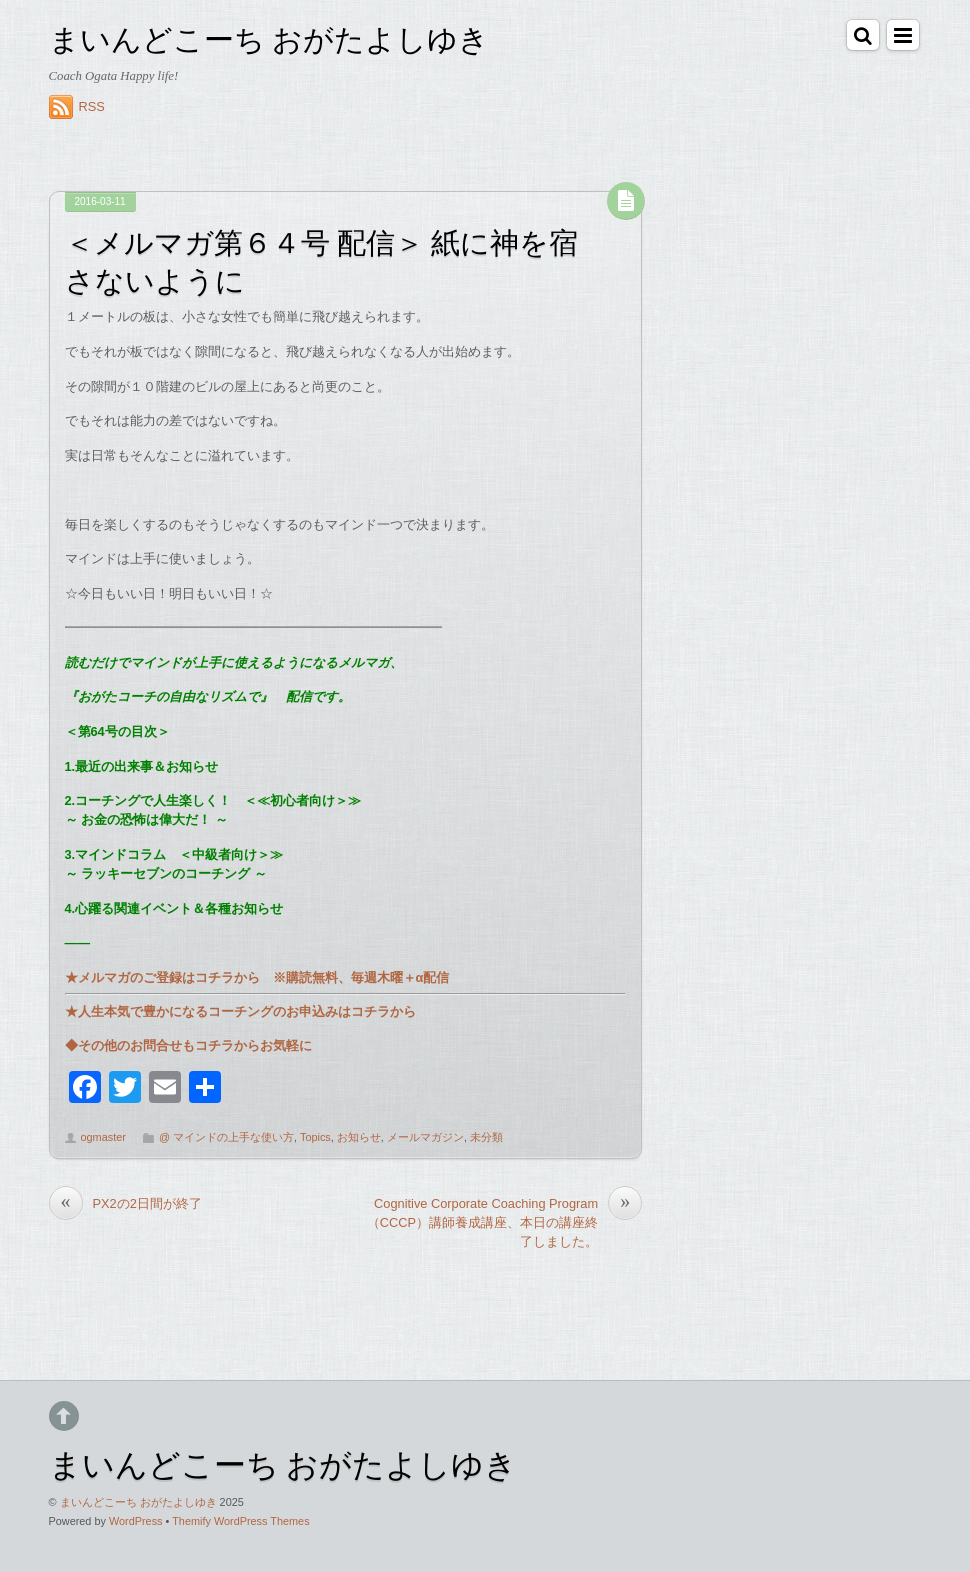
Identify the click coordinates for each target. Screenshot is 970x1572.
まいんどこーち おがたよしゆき (138, 1502)
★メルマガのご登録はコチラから (162, 977)
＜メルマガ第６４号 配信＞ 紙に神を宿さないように (321, 259)
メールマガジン (425, 1137)
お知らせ (359, 1137)
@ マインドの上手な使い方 (226, 1137)
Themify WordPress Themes (240, 1521)
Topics (315, 1137)
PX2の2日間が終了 (125, 1203)
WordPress (136, 1521)
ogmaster (103, 1137)
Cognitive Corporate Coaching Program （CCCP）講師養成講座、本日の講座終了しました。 (504, 1221)
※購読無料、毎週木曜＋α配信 (355, 977)
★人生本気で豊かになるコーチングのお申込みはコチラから (240, 1011)
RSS (92, 106)
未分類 (486, 1137)
